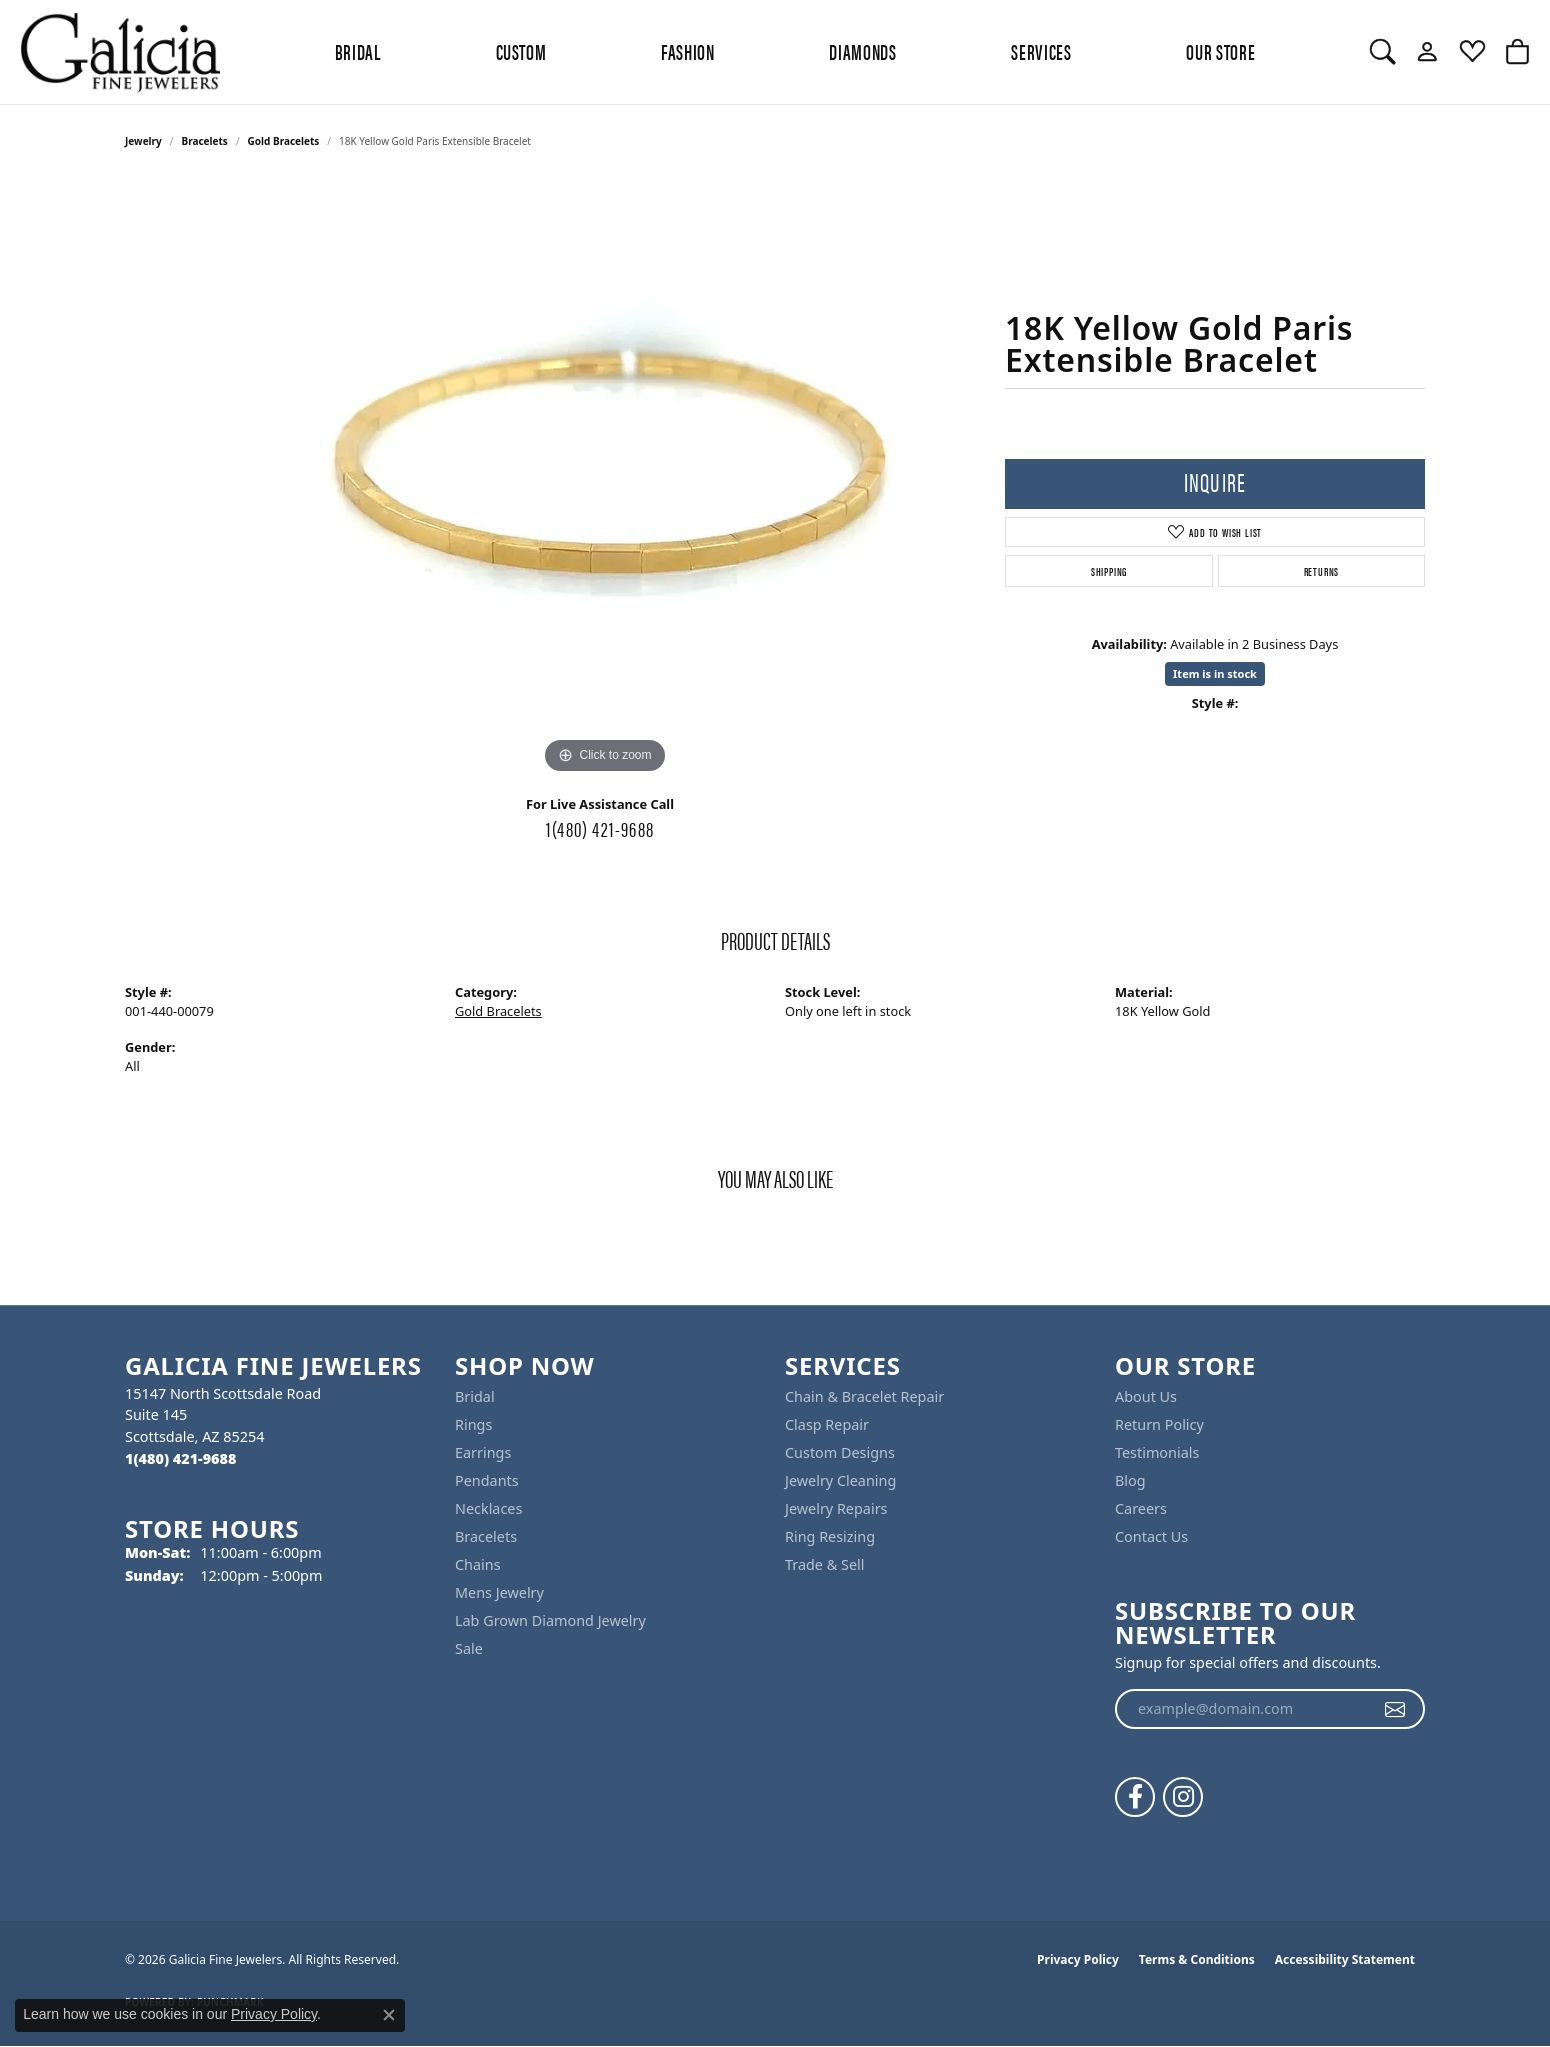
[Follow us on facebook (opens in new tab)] (1135, 1797)
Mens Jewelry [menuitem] (499, 1592)
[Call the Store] (180, 1458)
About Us (1146, 1396)
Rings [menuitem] (473, 1424)
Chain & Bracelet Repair (864, 1396)
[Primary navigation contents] (795, 52)
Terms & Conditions (1197, 1959)
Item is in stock (1215, 673)
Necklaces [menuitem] (488, 1508)
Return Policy (1159, 1424)
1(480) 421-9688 (600, 828)
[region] (605, 479)
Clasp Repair (827, 1424)
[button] (1382, 52)
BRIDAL (358, 51)
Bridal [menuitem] (475, 1396)
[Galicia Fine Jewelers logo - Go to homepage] (120, 52)
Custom (521, 51)
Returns (1322, 571)
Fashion (687, 51)
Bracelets (205, 141)
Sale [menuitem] (469, 1648)
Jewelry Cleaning (840, 1480)
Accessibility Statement (1345, 1959)
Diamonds (862, 51)
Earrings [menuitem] (483, 1452)
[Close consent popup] (389, 2015)
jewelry (143, 141)
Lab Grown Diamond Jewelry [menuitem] (550, 1620)
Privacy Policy (1078, 1959)
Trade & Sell (824, 1564)
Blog (1130, 1480)
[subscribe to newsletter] (1395, 1709)
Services (1041, 51)
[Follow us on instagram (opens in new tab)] (1183, 1797)
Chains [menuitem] (478, 1564)
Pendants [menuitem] (487, 1480)
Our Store (1220, 51)
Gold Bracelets (284, 141)
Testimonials (1157, 1452)
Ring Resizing (830, 1536)
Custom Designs (840, 1452)
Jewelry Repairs (836, 1508)
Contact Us (1151, 1536)
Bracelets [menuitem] (486, 1536)
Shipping (1109, 571)
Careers (1141, 1508)
